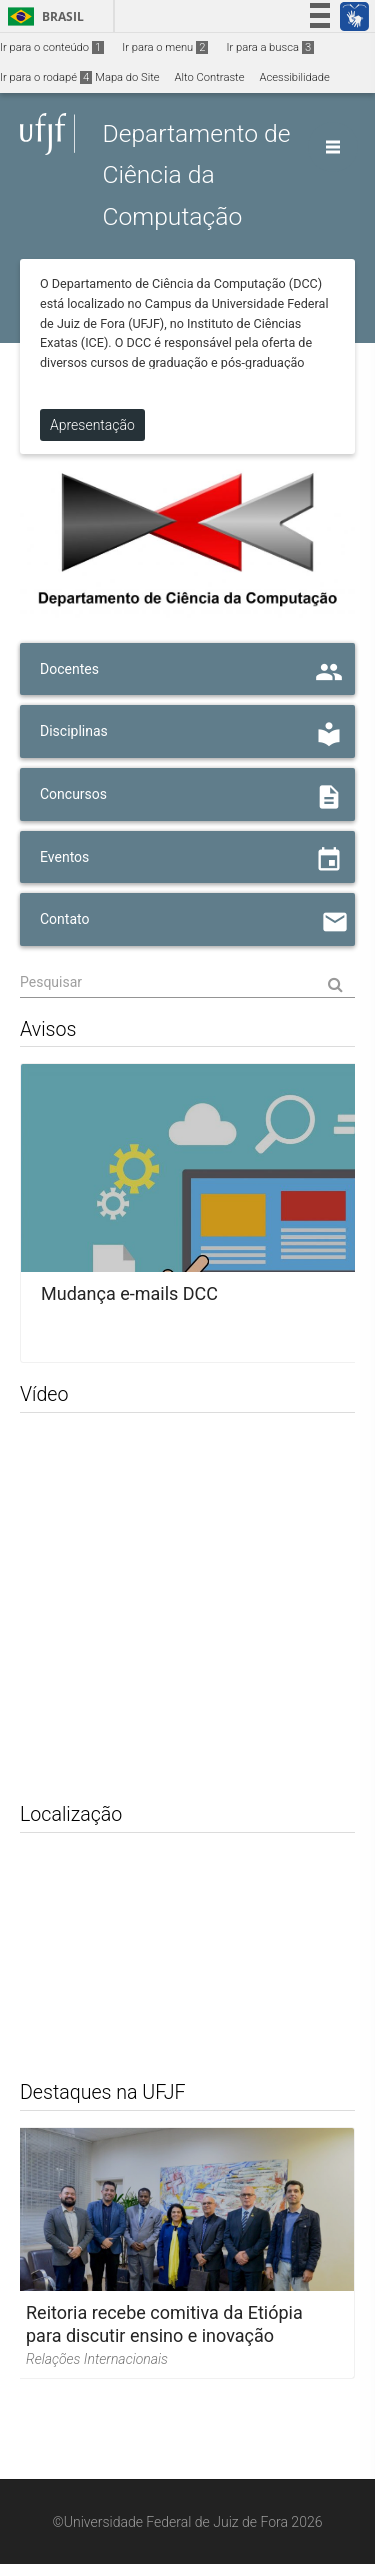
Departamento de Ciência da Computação (196, 175)
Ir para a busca (270, 47)
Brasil (42, 16)
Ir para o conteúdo (52, 47)
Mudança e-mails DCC (129, 1295)
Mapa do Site (127, 77)
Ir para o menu (165, 47)
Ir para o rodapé (46, 77)
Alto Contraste (210, 77)
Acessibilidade (294, 77)
